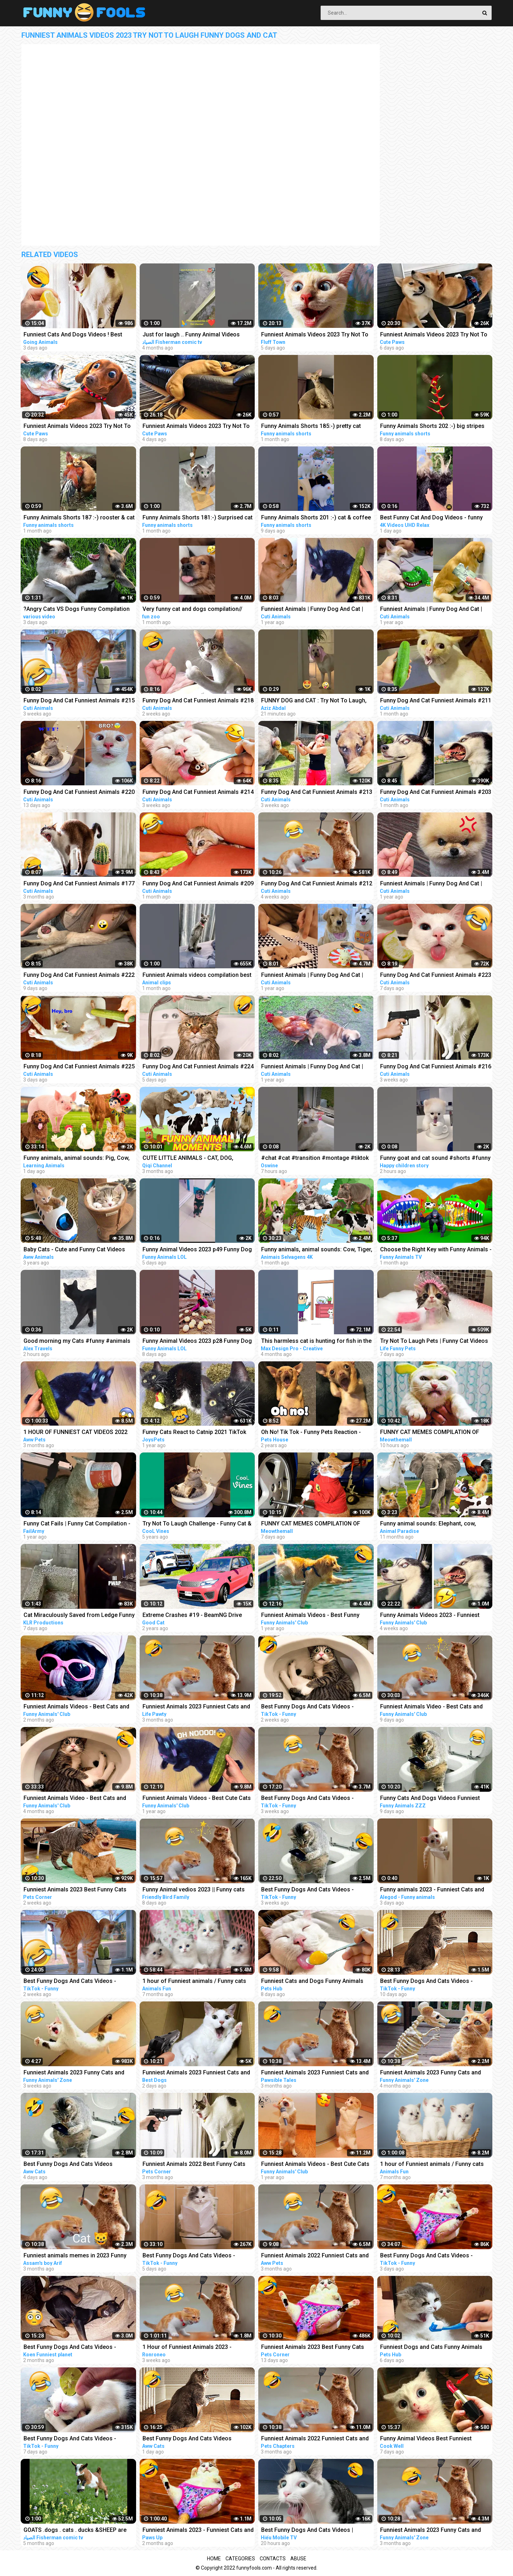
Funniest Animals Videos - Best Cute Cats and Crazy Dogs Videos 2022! (196, 1799)
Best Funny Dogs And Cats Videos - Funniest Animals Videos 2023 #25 (426, 2256)
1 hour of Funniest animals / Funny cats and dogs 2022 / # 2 (194, 1982)
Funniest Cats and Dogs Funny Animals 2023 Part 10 (312, 1982)
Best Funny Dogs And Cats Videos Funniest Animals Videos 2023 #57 (69, 2165)
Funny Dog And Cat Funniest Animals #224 (198, 1066)
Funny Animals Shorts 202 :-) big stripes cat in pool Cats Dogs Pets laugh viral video (432, 427)
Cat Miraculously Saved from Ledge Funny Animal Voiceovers (79, 1616)
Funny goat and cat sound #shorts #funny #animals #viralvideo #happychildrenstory (435, 1159)
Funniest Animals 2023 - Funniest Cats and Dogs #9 (198, 2531)
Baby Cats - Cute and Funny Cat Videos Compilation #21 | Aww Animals (74, 1250)
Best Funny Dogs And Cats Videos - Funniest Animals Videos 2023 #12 (307, 1707)
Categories (240, 2558)
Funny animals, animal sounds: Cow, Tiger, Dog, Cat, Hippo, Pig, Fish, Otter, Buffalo (316, 1250)
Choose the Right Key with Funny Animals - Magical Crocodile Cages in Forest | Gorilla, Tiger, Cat (436, 1250)
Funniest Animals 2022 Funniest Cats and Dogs (315, 2439)
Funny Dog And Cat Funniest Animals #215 (79, 700)
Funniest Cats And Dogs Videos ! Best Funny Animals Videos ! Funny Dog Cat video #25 (74, 335)
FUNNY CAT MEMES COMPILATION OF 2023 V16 (429, 1433)
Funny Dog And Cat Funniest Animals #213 (316, 792)
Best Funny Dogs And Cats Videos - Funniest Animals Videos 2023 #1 (307, 1799)
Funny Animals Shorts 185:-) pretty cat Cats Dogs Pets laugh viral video (311, 427)
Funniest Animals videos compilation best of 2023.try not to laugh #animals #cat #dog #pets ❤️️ (197, 976)
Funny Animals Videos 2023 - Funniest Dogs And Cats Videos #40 (430, 1616)
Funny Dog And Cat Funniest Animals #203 (435, 792)
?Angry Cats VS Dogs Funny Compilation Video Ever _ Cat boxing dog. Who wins (77, 610)
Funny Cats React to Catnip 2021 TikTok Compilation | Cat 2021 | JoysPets (194, 1433)
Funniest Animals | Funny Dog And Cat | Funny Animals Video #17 (312, 976)
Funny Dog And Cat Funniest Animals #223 (435, 975)
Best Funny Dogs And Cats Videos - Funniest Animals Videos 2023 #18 (426, 1982)
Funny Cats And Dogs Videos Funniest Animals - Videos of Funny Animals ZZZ (432, 1799)
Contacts (273, 2558)
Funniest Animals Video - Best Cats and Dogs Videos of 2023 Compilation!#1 (431, 1707)
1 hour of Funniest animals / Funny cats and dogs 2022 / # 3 (432, 2165)
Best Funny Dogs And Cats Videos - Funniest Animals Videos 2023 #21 (70, 2439)
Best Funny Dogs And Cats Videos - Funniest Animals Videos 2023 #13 (70, 1982)
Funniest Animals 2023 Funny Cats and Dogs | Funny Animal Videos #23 (74, 2073)
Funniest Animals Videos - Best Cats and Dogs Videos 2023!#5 (76, 1707)
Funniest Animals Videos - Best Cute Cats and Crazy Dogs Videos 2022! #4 (315, 2165)
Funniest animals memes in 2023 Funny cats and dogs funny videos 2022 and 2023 (75, 2256)
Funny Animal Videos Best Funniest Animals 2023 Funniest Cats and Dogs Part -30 (436, 2439)
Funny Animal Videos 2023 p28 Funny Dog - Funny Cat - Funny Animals (197, 1341)
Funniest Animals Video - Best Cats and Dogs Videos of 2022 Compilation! (75, 1799)
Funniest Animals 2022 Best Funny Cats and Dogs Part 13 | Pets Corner (193, 2165)
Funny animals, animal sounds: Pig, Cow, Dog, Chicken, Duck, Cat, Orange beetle (77, 1159)
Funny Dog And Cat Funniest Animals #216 (435, 1066)
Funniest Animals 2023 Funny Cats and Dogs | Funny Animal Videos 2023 (430, 2531)
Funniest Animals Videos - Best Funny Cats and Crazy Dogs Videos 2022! (310, 1616)
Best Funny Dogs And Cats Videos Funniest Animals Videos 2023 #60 (187, 2439)
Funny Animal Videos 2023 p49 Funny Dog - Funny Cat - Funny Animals (197, 1250)
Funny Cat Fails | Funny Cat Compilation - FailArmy (77, 1524)
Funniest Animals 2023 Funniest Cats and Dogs (196, 2073)
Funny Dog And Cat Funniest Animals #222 (79, 975)
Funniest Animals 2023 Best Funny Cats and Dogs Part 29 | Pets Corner (312, 2348)
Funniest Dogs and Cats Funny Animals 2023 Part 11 (431, 2348)
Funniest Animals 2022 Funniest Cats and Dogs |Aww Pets (315, 2256)
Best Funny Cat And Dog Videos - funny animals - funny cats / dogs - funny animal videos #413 (435, 518)
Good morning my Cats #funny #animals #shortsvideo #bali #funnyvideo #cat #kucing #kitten (77, 1341)
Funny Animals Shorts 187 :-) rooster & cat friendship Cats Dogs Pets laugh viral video (79, 518)
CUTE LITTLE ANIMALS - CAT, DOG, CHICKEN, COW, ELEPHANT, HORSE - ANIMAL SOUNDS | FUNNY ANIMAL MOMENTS (189, 1159)
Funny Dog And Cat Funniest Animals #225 (79, 1066)
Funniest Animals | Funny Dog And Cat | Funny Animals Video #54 (312, 1067)
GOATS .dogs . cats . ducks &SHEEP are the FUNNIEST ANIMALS (75, 2531)
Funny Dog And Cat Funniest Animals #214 (198, 792)
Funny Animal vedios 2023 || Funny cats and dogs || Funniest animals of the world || (196, 1890)
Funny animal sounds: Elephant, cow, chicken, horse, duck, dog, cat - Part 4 (429, 1524)
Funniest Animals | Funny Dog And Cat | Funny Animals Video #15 (431, 884)
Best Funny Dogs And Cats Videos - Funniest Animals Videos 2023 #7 (307, 1890)
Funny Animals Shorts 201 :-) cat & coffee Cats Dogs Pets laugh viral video (316, 518)
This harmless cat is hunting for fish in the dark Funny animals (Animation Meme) (316, 1341)
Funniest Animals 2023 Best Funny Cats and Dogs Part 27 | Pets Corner (75, 1890)
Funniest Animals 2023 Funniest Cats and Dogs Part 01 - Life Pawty (196, 1707)
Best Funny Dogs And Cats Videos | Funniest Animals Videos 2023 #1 (307, 2531)
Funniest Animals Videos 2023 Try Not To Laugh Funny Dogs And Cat (314, 335)
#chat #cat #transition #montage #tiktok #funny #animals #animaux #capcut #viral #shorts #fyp (315, 1159)
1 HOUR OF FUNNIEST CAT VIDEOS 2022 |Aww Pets (76, 1433)
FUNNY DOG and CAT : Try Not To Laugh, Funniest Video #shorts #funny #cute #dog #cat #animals (314, 701)
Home (214, 2558)
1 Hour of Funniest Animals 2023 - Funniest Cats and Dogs (187, 2348)
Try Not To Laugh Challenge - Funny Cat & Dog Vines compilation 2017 (197, 1524)
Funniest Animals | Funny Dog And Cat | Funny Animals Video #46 (312, 610)
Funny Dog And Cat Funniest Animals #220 (79, 792)
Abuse (298, 2558)
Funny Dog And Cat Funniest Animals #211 (435, 700)
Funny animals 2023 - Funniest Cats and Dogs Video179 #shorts (432, 1890)
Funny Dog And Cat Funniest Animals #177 (79, 883)
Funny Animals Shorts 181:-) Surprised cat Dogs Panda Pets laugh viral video (197, 518)
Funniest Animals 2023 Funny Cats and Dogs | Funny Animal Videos (430, 2073)
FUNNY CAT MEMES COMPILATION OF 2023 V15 (310, 1524)
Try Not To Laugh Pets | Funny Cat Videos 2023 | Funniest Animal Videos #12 (434, 1341)
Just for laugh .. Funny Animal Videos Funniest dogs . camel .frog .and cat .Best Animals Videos (197, 335)
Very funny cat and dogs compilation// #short (192, 610)
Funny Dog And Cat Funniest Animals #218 (198, 700)
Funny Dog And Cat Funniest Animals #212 (316, 883)
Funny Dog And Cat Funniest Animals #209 (198, 883)
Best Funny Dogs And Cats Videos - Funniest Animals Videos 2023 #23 (188, 2256)
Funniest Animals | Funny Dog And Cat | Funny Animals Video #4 (431, 610)
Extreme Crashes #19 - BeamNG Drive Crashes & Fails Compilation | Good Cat (194, 1616)
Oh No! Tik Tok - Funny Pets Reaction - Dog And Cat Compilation (311, 1433)
